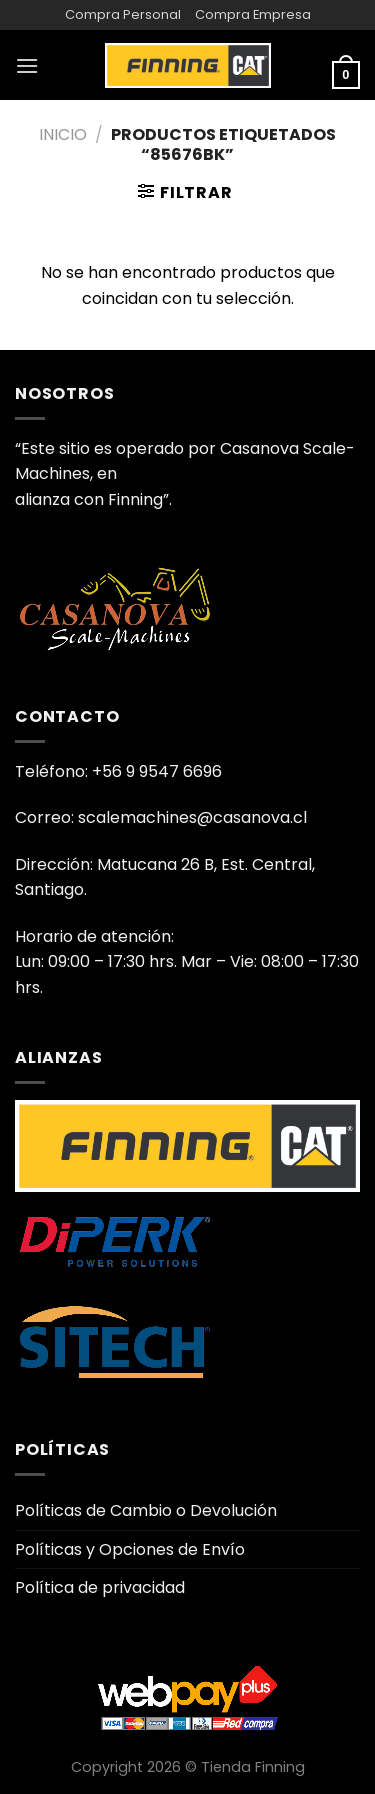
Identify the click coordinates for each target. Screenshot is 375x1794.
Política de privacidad (100, 1587)
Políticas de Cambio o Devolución (146, 1510)
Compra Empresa (253, 14)
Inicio (63, 134)
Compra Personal (123, 14)
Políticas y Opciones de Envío (130, 1549)
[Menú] (27, 65)
